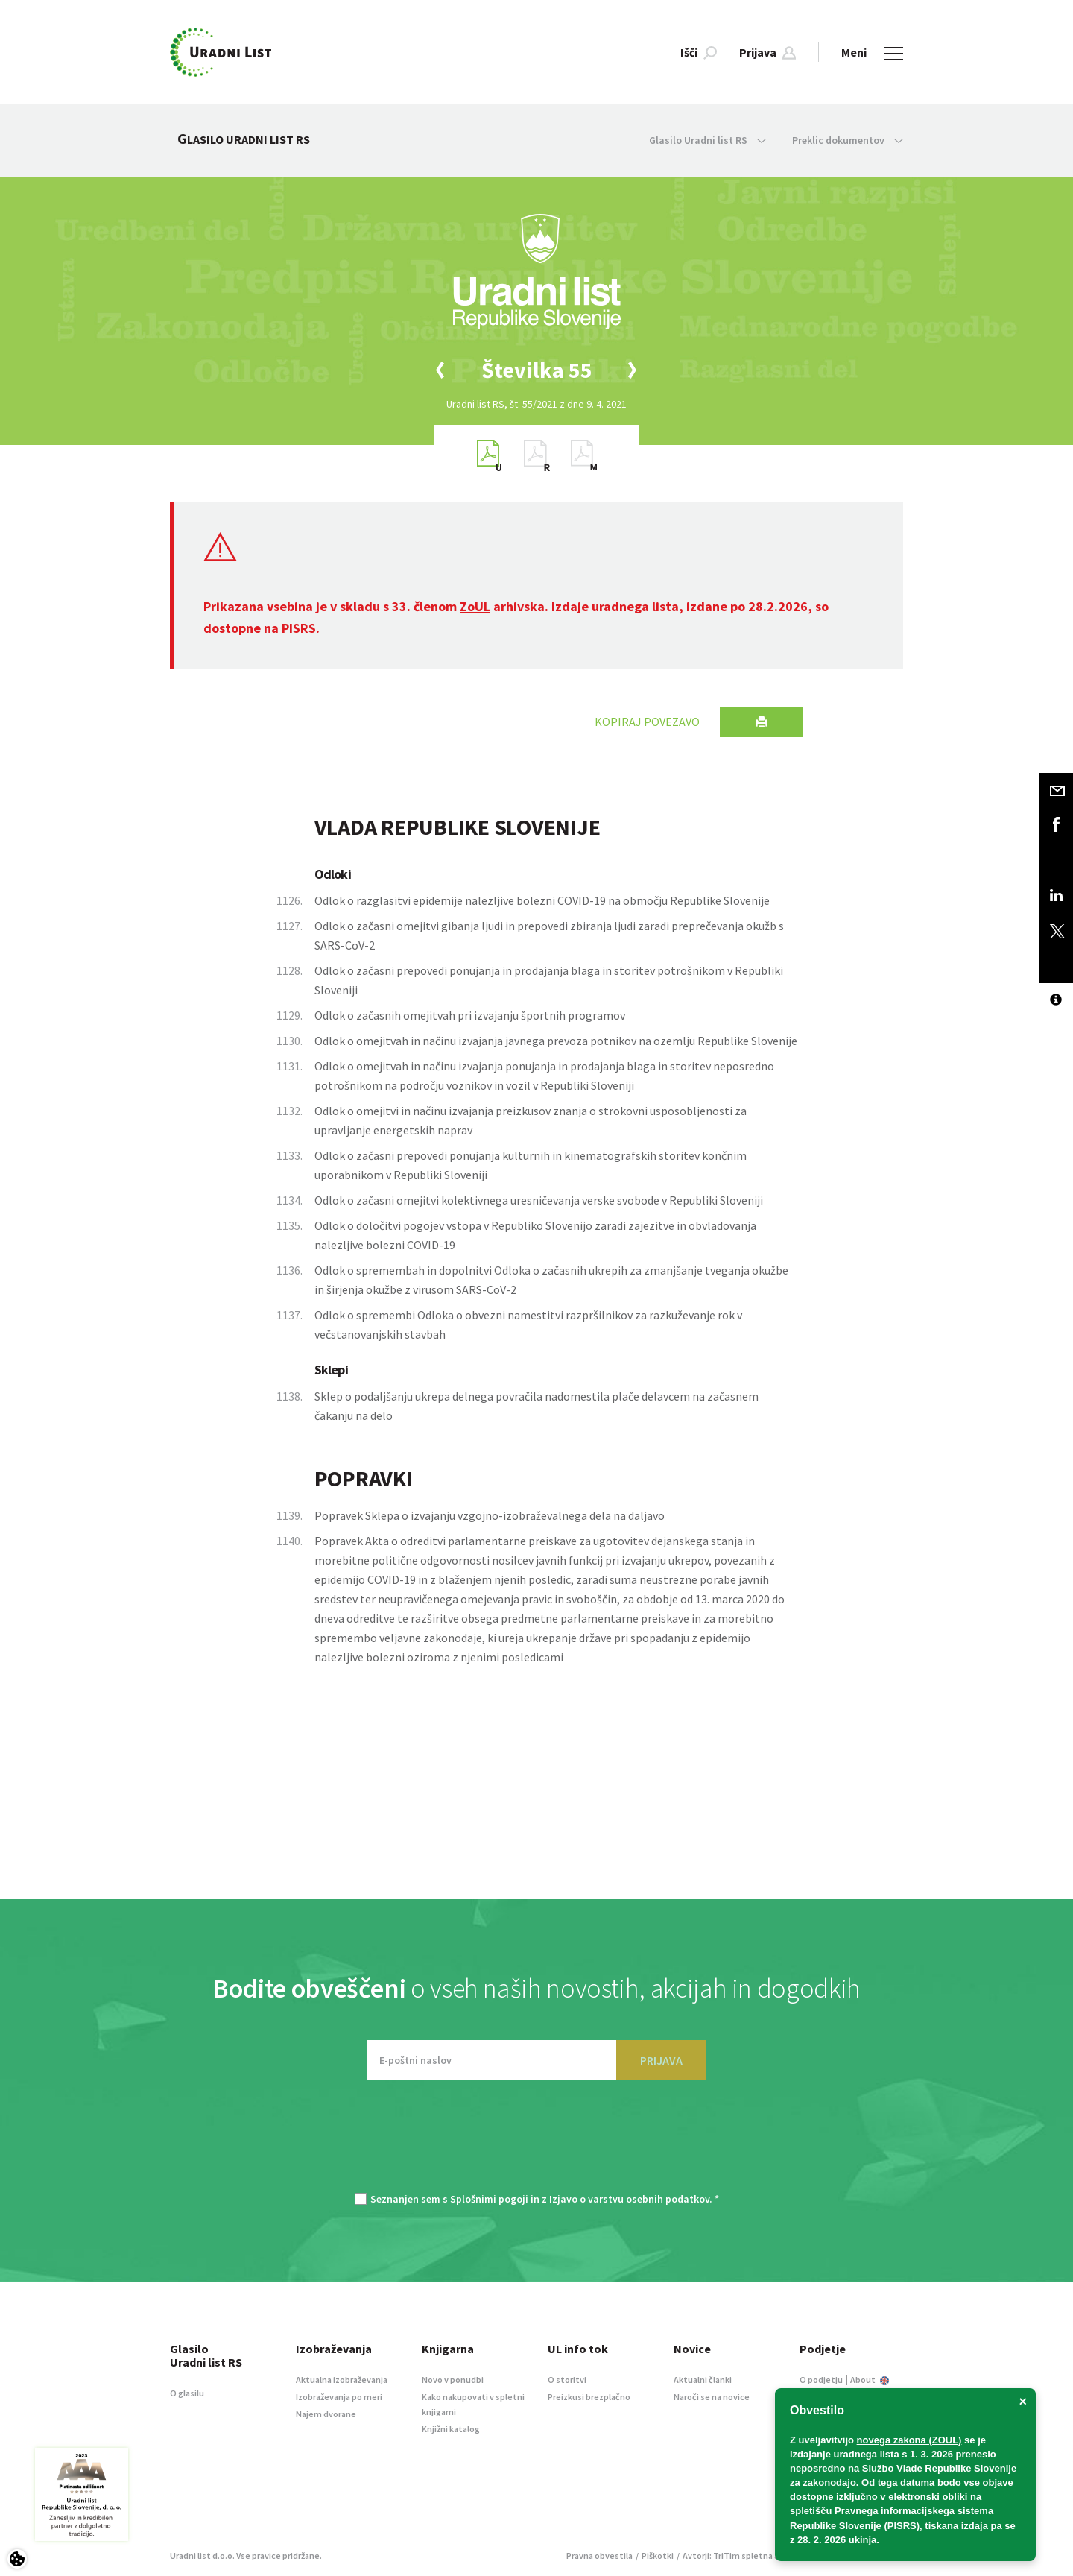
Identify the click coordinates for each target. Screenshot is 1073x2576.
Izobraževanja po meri (339, 2396)
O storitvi (567, 2379)
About (869, 2379)
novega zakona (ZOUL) (909, 2440)
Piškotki (658, 2555)
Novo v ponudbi (453, 2379)
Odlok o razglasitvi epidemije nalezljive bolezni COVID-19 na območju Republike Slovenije (542, 900)
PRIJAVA (661, 2060)
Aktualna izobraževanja (341, 2379)
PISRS (299, 628)
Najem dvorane (326, 2413)
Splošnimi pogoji (489, 2199)
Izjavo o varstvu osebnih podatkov (629, 2199)
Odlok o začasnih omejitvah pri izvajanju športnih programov (469, 1015)
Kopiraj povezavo (647, 721)
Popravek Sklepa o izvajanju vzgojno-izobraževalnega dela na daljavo (489, 1515)
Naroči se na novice (712, 2396)
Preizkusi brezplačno (589, 2396)
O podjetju (821, 2379)
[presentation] (536, 2144)
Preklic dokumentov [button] (847, 140)
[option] (536, 370)
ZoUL (475, 606)
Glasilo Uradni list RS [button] (707, 140)
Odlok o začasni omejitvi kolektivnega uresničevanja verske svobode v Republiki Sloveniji (538, 1200)
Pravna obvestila (599, 2555)
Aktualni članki (703, 2379)
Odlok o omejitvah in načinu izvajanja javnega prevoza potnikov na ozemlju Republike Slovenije (555, 1040)
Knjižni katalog (451, 2428)
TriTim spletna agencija (760, 2555)
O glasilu (187, 2393)
